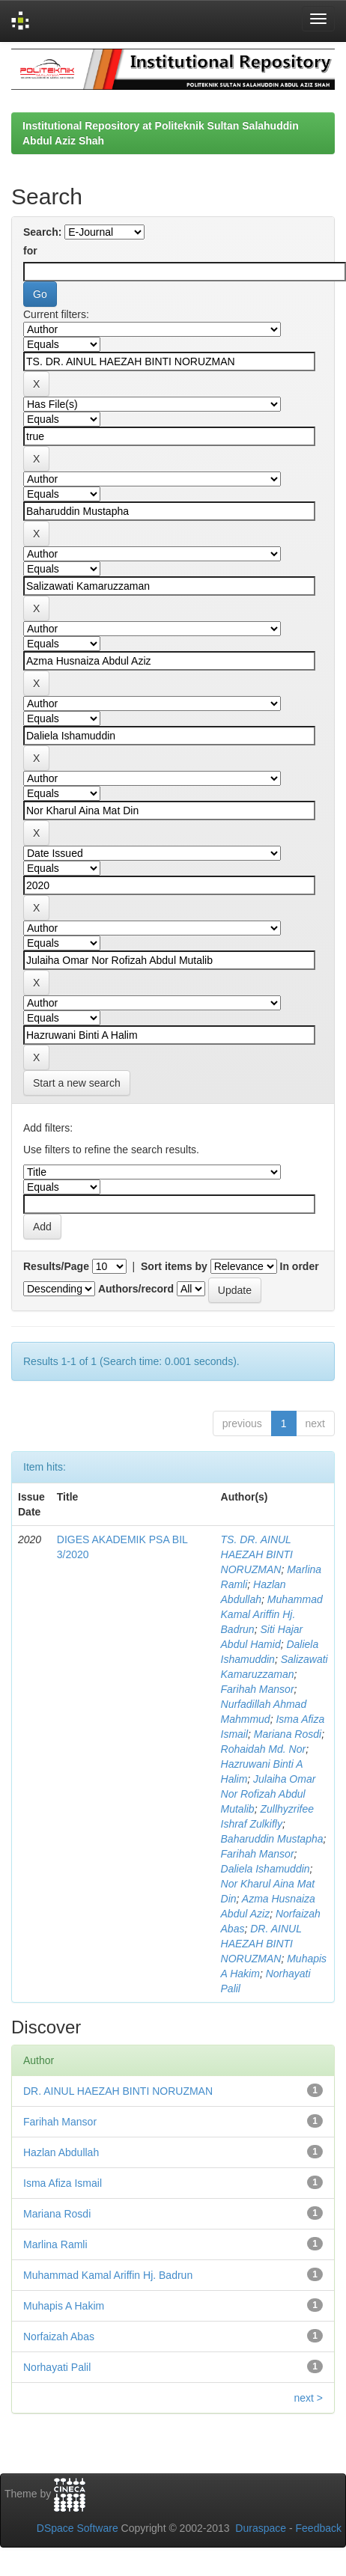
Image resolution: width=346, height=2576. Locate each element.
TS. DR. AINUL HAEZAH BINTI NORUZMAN (257, 1554)
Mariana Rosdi (287, 1734)
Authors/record (136, 1289)
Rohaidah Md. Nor (263, 1749)
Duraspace (260, 2528)
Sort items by (174, 1266)
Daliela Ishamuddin (265, 1869)
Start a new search (77, 1083)
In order (299, 1266)
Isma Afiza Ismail (62, 2183)
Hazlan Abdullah (61, 2152)
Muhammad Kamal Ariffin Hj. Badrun (272, 1614)
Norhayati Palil (57, 2367)
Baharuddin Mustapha (272, 1839)
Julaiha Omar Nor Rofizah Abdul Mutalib (268, 1794)
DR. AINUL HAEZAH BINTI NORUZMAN (261, 1944)
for (30, 251)
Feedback (319, 2528)
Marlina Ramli (55, 2244)
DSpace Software (77, 2528)
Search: (42, 232)
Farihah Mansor (257, 1689)
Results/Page (56, 1266)
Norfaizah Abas (58, 2336)
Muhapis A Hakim (63, 2306)
